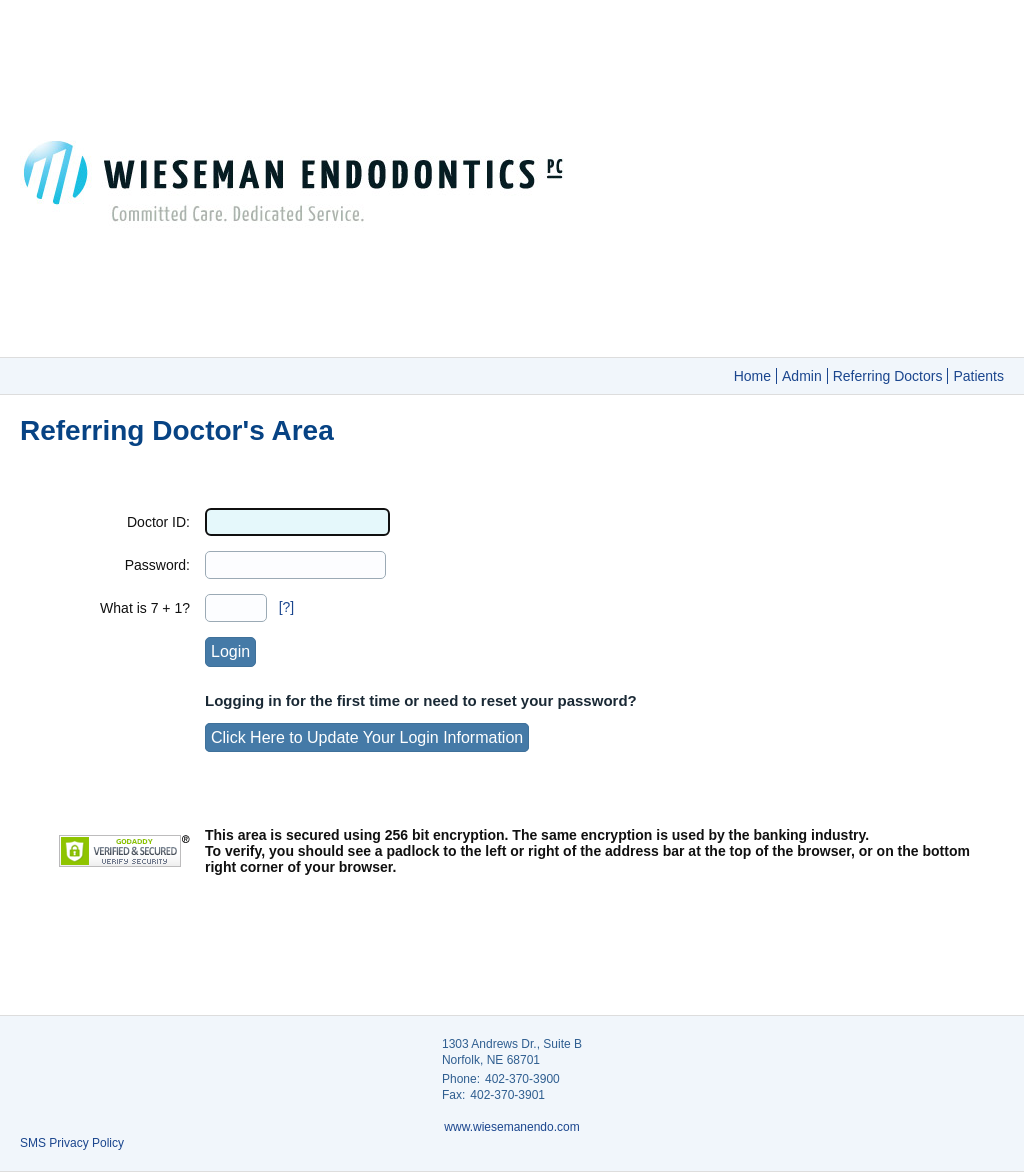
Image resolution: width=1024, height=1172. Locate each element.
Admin (802, 376)
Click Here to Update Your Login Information (367, 737)
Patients (978, 376)
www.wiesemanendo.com (511, 1127)
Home (752, 376)
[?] (287, 607)
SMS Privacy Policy (72, 1143)
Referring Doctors (888, 376)
